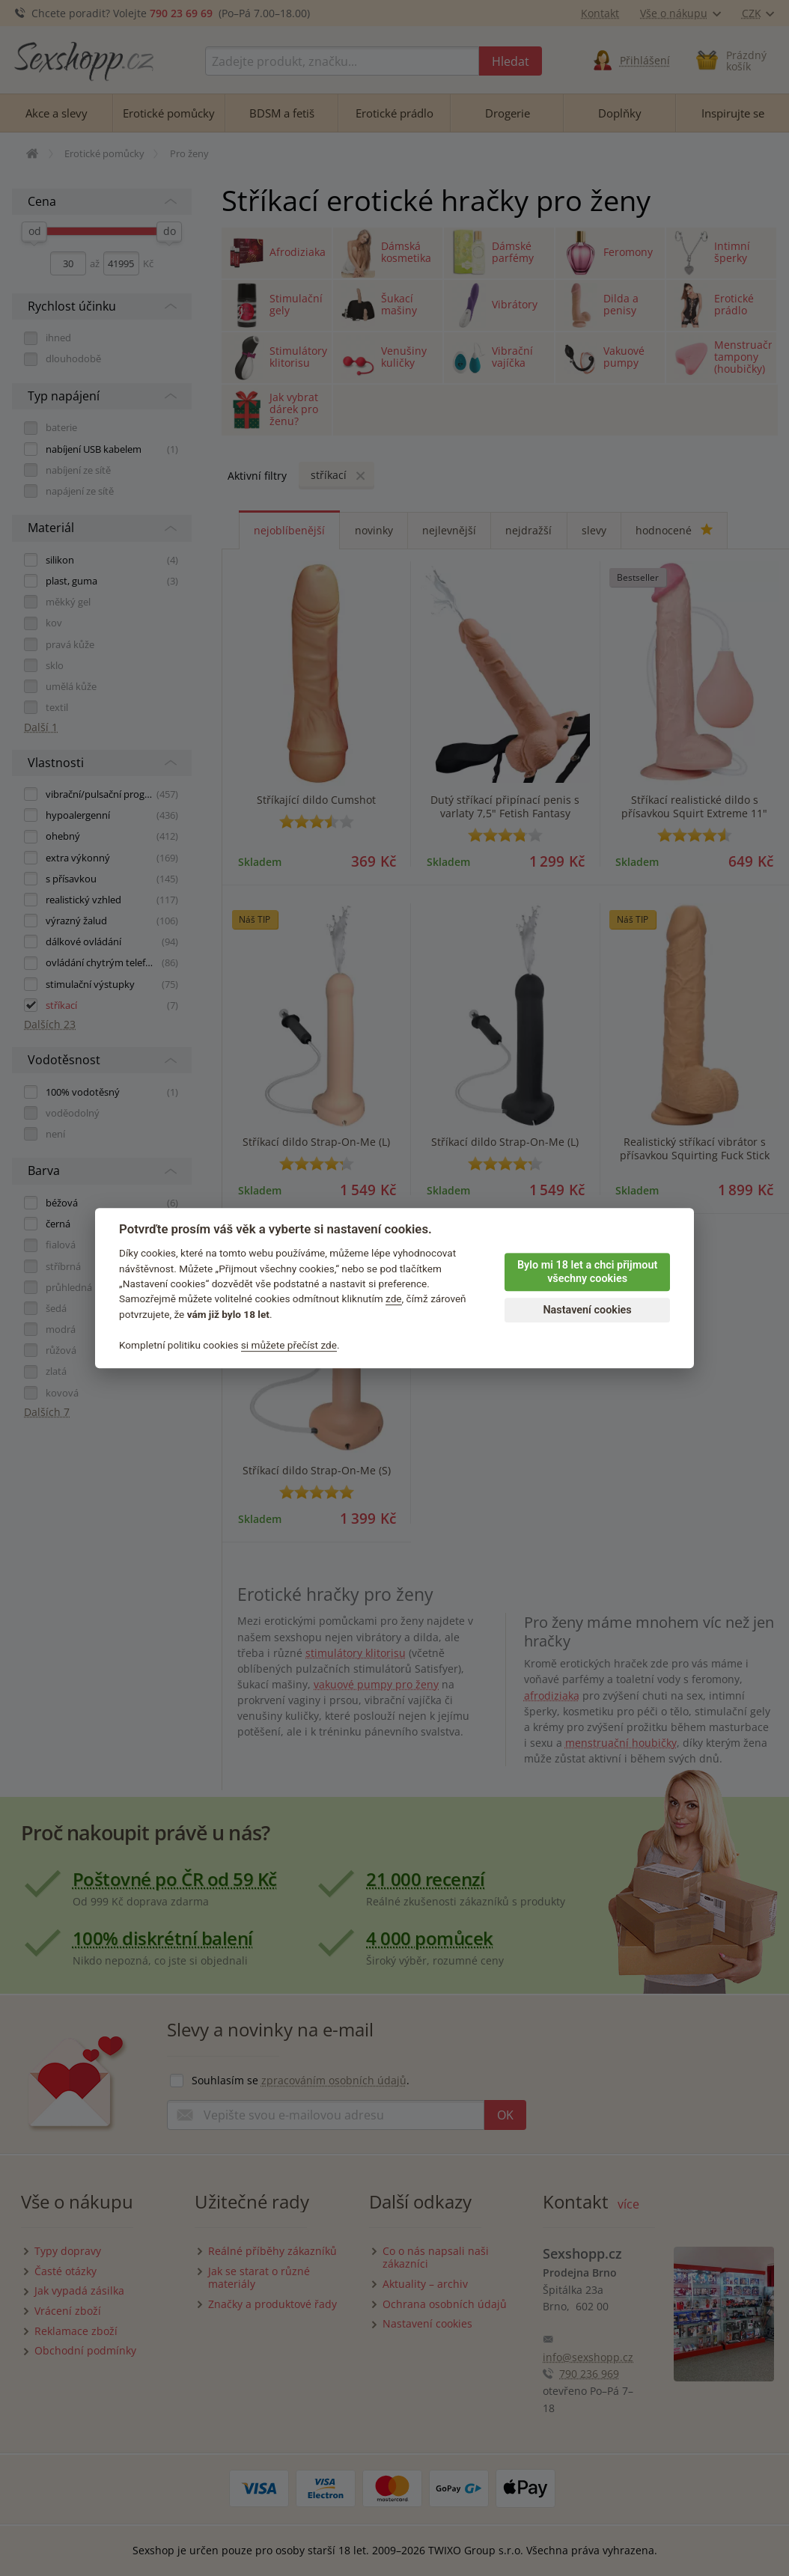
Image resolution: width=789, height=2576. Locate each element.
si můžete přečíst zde (289, 1345)
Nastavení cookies (587, 1310)
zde (394, 1299)
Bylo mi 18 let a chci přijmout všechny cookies (587, 1272)
